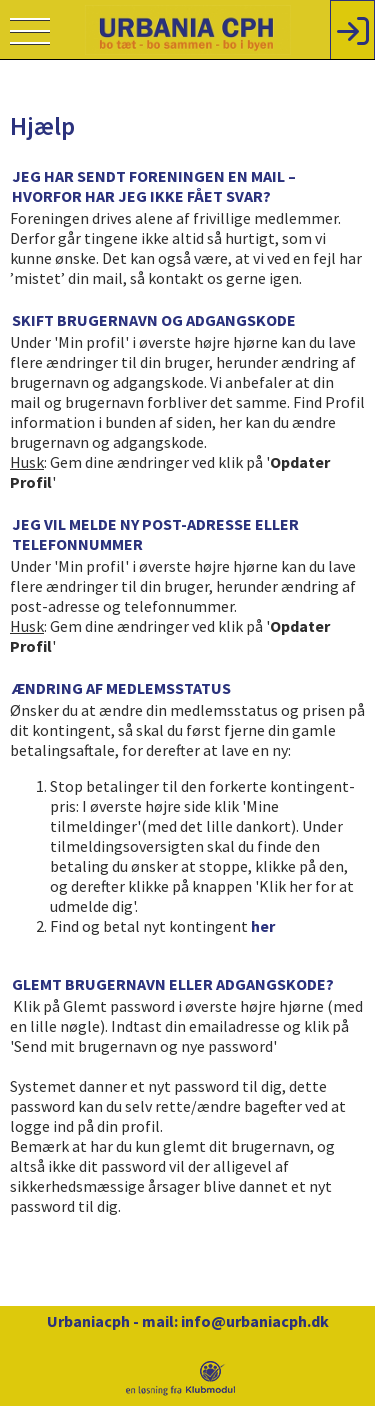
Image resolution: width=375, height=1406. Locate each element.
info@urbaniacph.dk (255, 1321)
